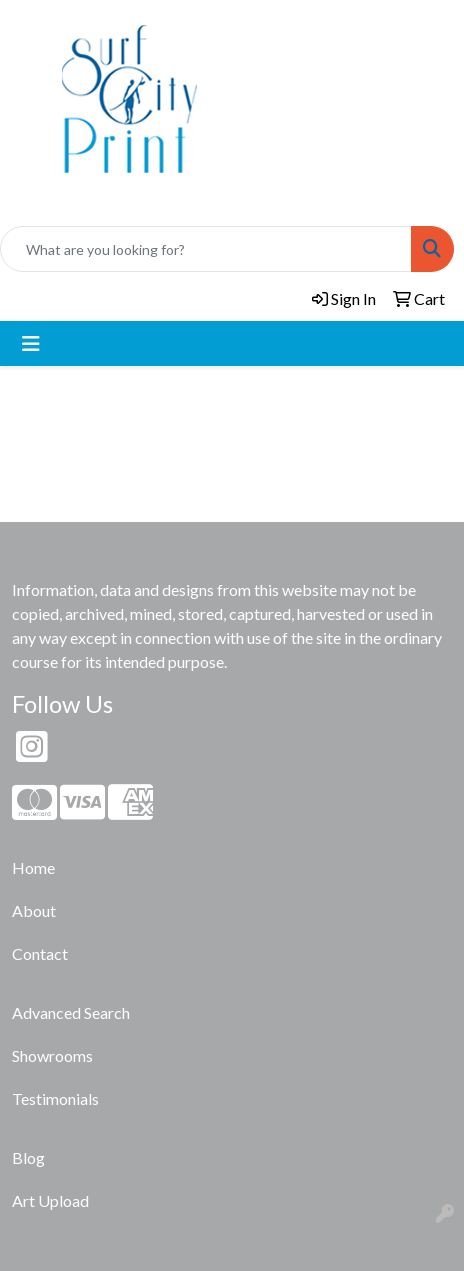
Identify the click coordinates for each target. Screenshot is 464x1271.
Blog (28, 1157)
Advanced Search (71, 1012)
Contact (40, 953)
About (34, 910)
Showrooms (52, 1055)
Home (33, 867)
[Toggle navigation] (31, 343)
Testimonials (55, 1098)
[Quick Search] (206, 249)
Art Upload (50, 1200)
